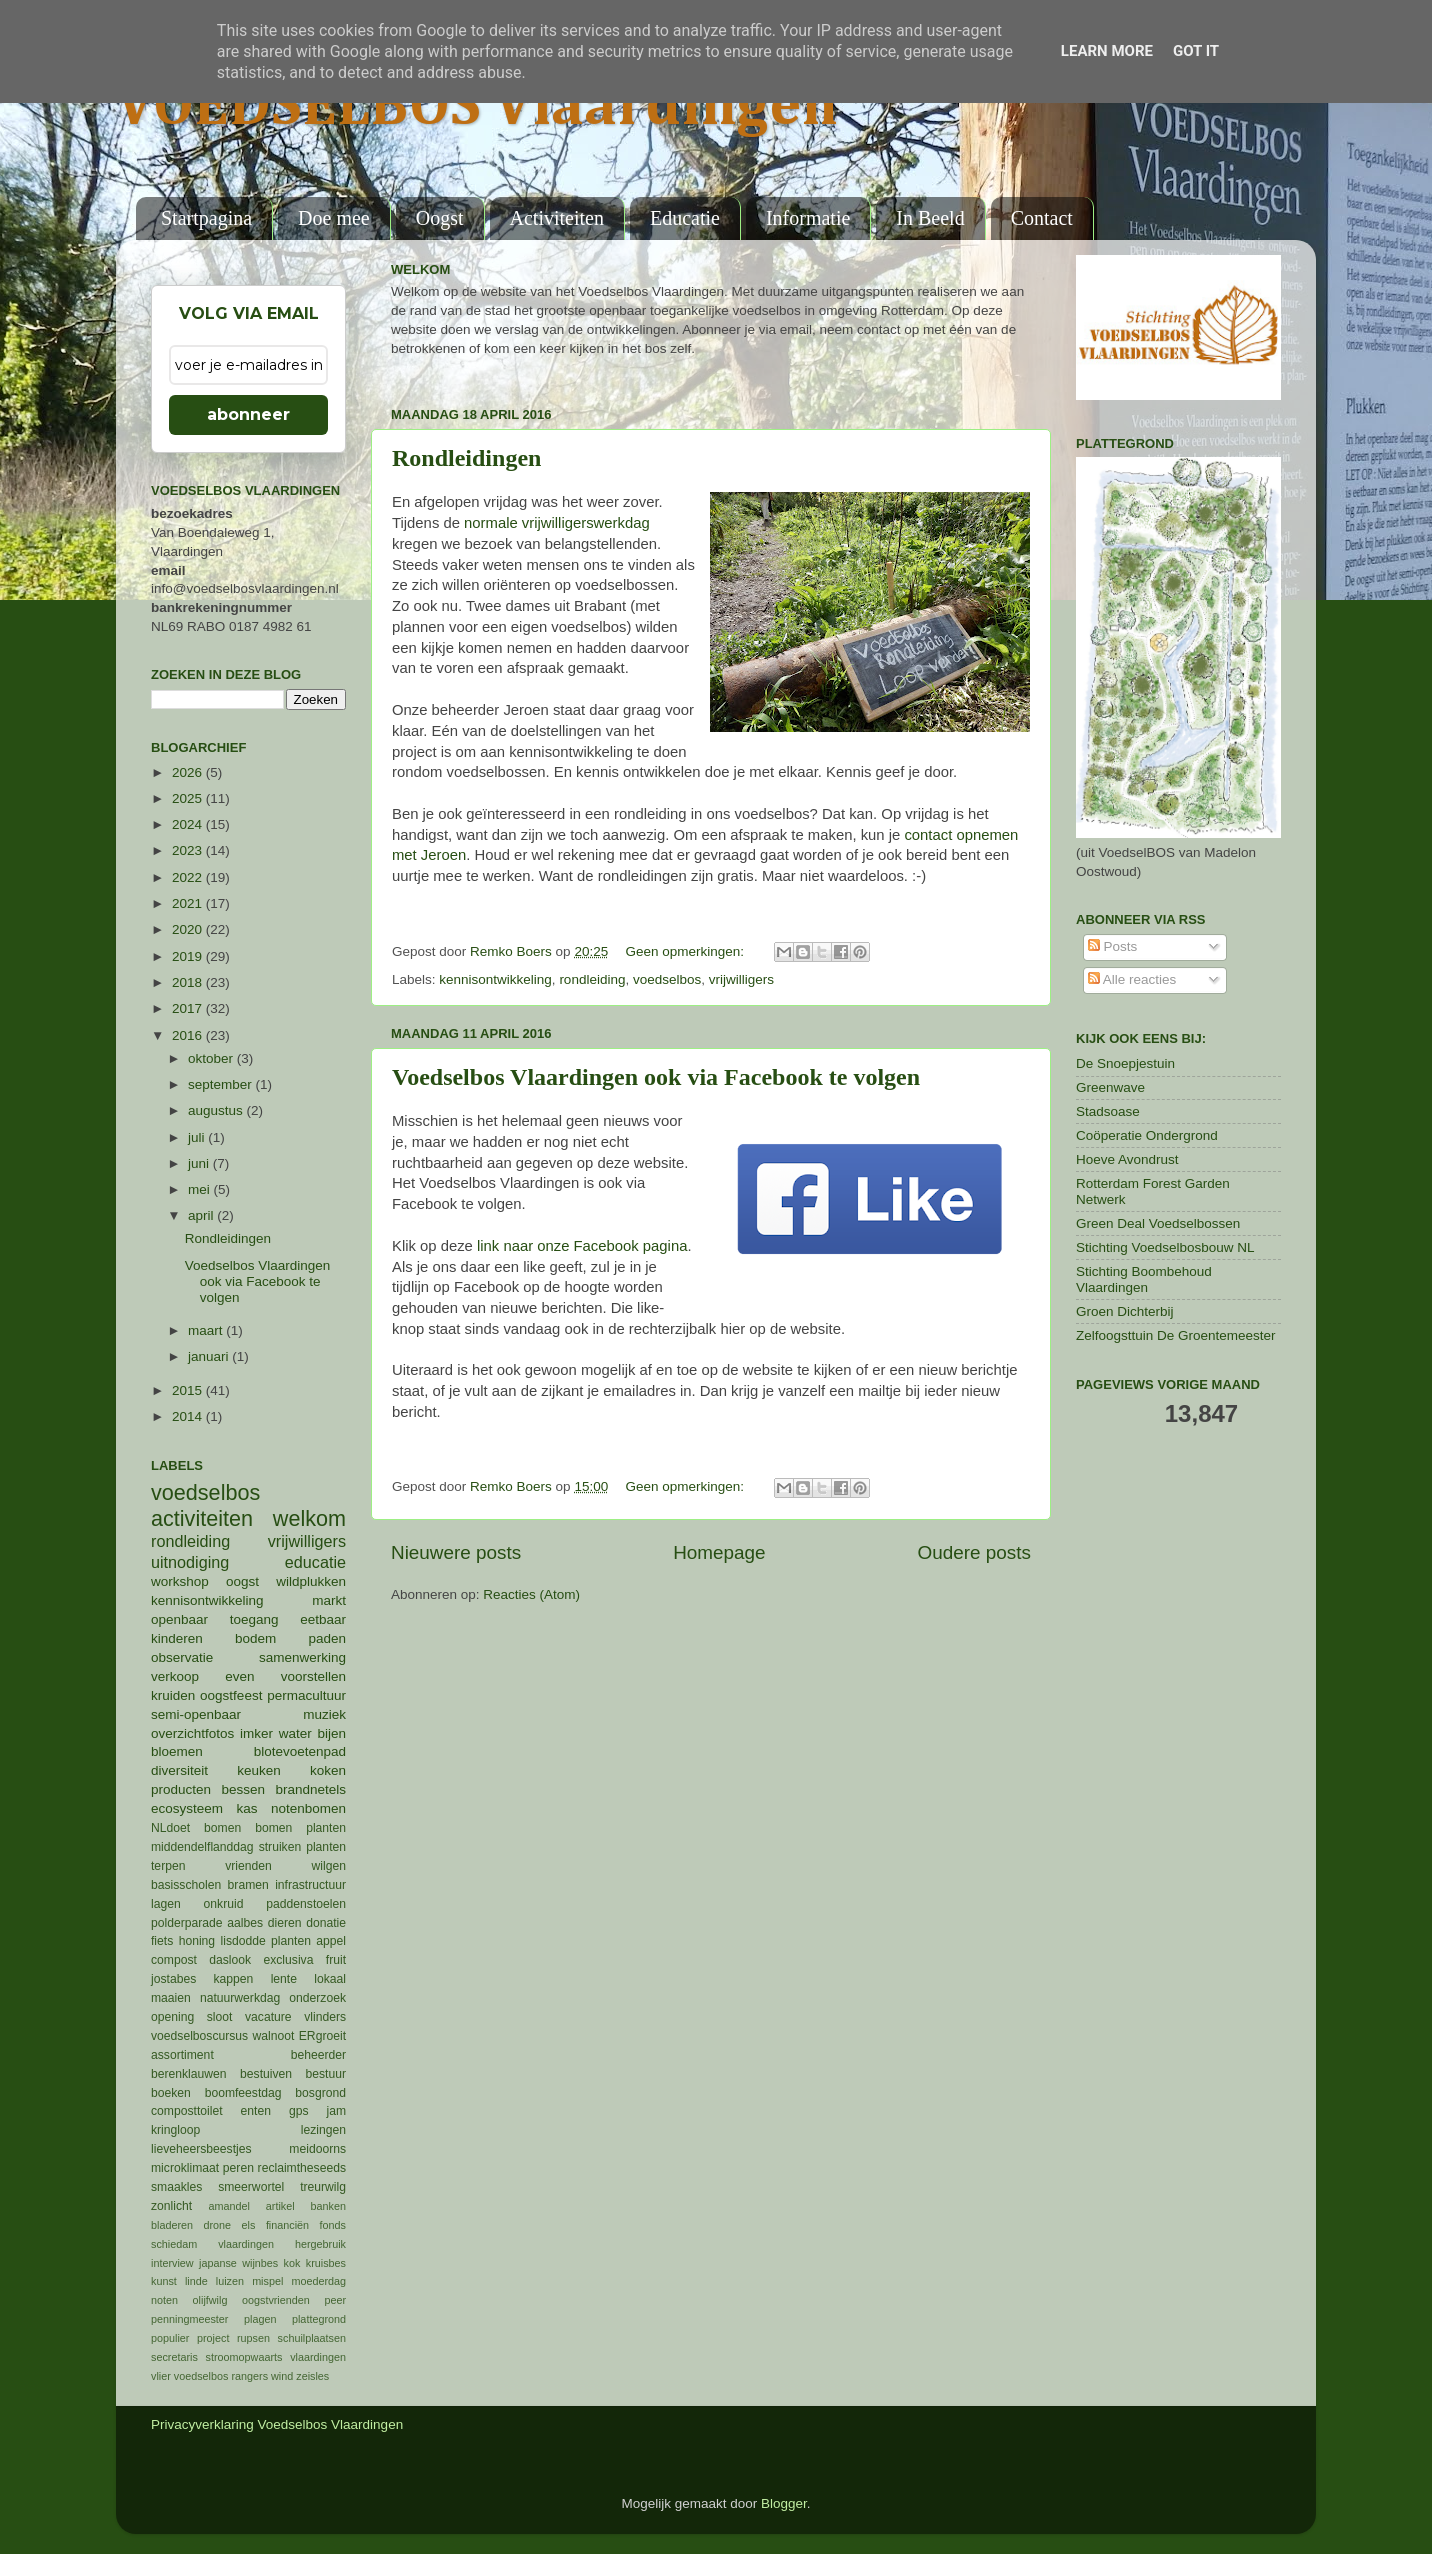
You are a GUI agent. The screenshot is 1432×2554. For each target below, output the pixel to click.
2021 (189, 903)
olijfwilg (210, 2300)
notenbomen (308, 1808)
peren (238, 2168)
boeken (171, 2093)
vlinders (325, 2017)
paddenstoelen (306, 1904)
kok (292, 2263)
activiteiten (202, 1518)
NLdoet (170, 1828)
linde (196, 2281)
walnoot (274, 2036)
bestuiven (266, 2074)
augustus (217, 1110)
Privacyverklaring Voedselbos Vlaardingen (277, 2424)
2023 (189, 850)
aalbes (245, 1923)
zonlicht (171, 2206)
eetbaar (323, 1619)
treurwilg (323, 2187)
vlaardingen (318, 2357)
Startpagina (206, 218)
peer (335, 2300)
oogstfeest (231, 1695)
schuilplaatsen (312, 2338)
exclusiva (288, 1960)
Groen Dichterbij (1125, 1311)
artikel (280, 2206)
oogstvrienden (276, 2300)
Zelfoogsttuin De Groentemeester (1176, 1335)
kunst (164, 2281)
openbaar (179, 1619)
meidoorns (317, 2149)
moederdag (318, 2281)
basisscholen (186, 1885)
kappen (234, 1979)
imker (256, 1733)
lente (284, 1979)
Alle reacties (1132, 979)
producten (181, 1789)
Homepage (719, 1552)
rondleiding (592, 979)
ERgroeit (322, 2036)
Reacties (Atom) (531, 1594)
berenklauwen (189, 2074)
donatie (326, 1923)
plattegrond (319, 2319)
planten (291, 1941)
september (222, 1084)
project (213, 2338)
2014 (189, 1416)
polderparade (187, 1923)
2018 (189, 982)
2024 (189, 824)
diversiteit (179, 1770)
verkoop (175, 1676)
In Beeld (930, 218)
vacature (268, 2017)
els (249, 2225)
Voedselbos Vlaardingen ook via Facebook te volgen (656, 1077)
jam (336, 2111)
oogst (242, 1581)
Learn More (1107, 51)
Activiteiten (557, 218)
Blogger (784, 2503)
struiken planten (302, 1847)
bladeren (172, 2225)
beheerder (318, 2055)
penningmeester (189, 2319)
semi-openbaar (196, 1714)
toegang (254, 1619)
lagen (166, 1904)
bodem (255, 1638)
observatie (182, 1657)
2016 (189, 1035)
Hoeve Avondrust (1127, 1159)
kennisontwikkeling (495, 979)
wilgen (329, 1866)
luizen (230, 2281)
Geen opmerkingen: (686, 951)
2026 (189, 772)
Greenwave (1110, 1087)
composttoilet (187, 2111)
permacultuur (306, 1695)
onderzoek (317, 1998)
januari (210, 1356)
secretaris (174, 2357)
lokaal (330, 1979)
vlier (161, 2376)
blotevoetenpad (300, 1751)
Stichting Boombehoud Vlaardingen (1144, 1279)
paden (327, 1638)
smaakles (176, 2187)
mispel (267, 2281)
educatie (315, 1562)
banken (328, 2206)
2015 (189, 1390)
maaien (171, 1998)
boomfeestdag (243, 2093)
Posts (1113, 946)
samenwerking (302, 1657)
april (202, 1215)
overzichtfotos (192, 1733)
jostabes (173, 1979)
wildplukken (311, 1581)
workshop (180, 1581)
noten (164, 2300)
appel (331, 1941)
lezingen (323, 2130)
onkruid (224, 1904)
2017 (189, 1008)
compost (174, 1960)
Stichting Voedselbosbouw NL (1165, 1247)
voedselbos (667, 979)
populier (170, 2338)
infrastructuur (310, 1885)
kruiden (173, 1695)
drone (218, 2225)
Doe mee (334, 218)
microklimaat (185, 2168)
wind (282, 2376)
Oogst (440, 218)
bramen (248, 1885)
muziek (324, 1714)
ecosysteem (187, 1808)
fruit (336, 1960)
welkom (309, 1518)
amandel (228, 2206)
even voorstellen (285, 1676)
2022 (189, 877)
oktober (212, 1058)
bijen (331, 1733)
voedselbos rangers (221, 2376)
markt (329, 1600)
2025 (189, 798)
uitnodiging (190, 1562)
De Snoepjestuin (1125, 1063)
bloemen (177, 1751)
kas (246, 1808)
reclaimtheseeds (302, 2168)
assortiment (182, 2055)
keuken (259, 1770)
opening (172, 2017)
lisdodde (243, 1941)
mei (201, 1189)
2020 (189, 929)
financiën (287, 2225)
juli (198, 1137)
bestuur (326, 2074)
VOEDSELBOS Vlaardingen (477, 107)
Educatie (685, 218)
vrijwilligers (741, 979)
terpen (168, 1866)
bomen (222, 1828)
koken (328, 1770)
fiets (162, 1941)
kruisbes (326, 2263)
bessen (243, 1789)
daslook (230, 1960)
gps (299, 2111)
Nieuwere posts (456, 1552)
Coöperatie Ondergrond (1147, 1135)
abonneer (248, 414)
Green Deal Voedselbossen (1158, 1223)
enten (256, 2111)
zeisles (312, 2376)
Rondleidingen (466, 458)
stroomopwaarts (244, 2357)
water (295, 1733)
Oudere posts (974, 1552)
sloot (220, 2017)
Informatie (808, 218)
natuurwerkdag (240, 1998)
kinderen (177, 1638)
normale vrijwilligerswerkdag (557, 523)
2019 (189, 956)
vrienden (248, 1866)
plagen (260, 2319)
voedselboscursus (199, 2036)
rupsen (253, 2338)
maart (207, 1330)
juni (200, 1163)
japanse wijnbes (238, 2263)
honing (197, 1941)
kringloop (175, 2130)
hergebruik (320, 2244)
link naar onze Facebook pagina (582, 1246)
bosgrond (320, 2093)
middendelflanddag (202, 1847)
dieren (285, 1923)
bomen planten (300, 1828)
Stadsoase (1108, 1111)
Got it (1196, 51)
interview (172, 2263)
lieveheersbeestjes (201, 2149)
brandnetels (310, 1789)
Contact (1042, 218)
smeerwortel (251, 2187)
